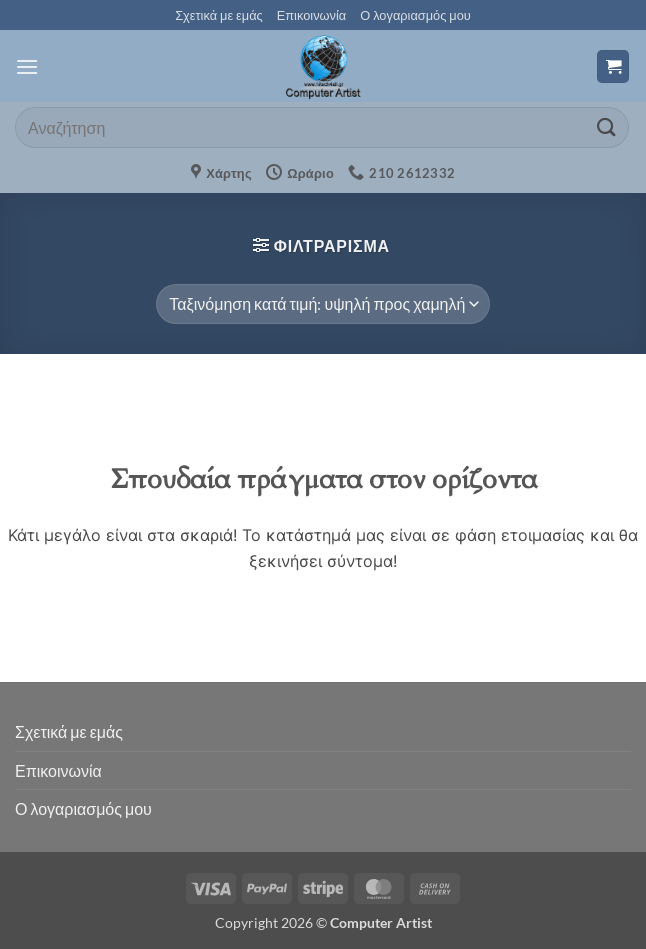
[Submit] (607, 127)
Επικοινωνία (311, 15)
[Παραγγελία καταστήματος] (322, 304)
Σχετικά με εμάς (219, 15)
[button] (27, 66)
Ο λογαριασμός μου (415, 15)
